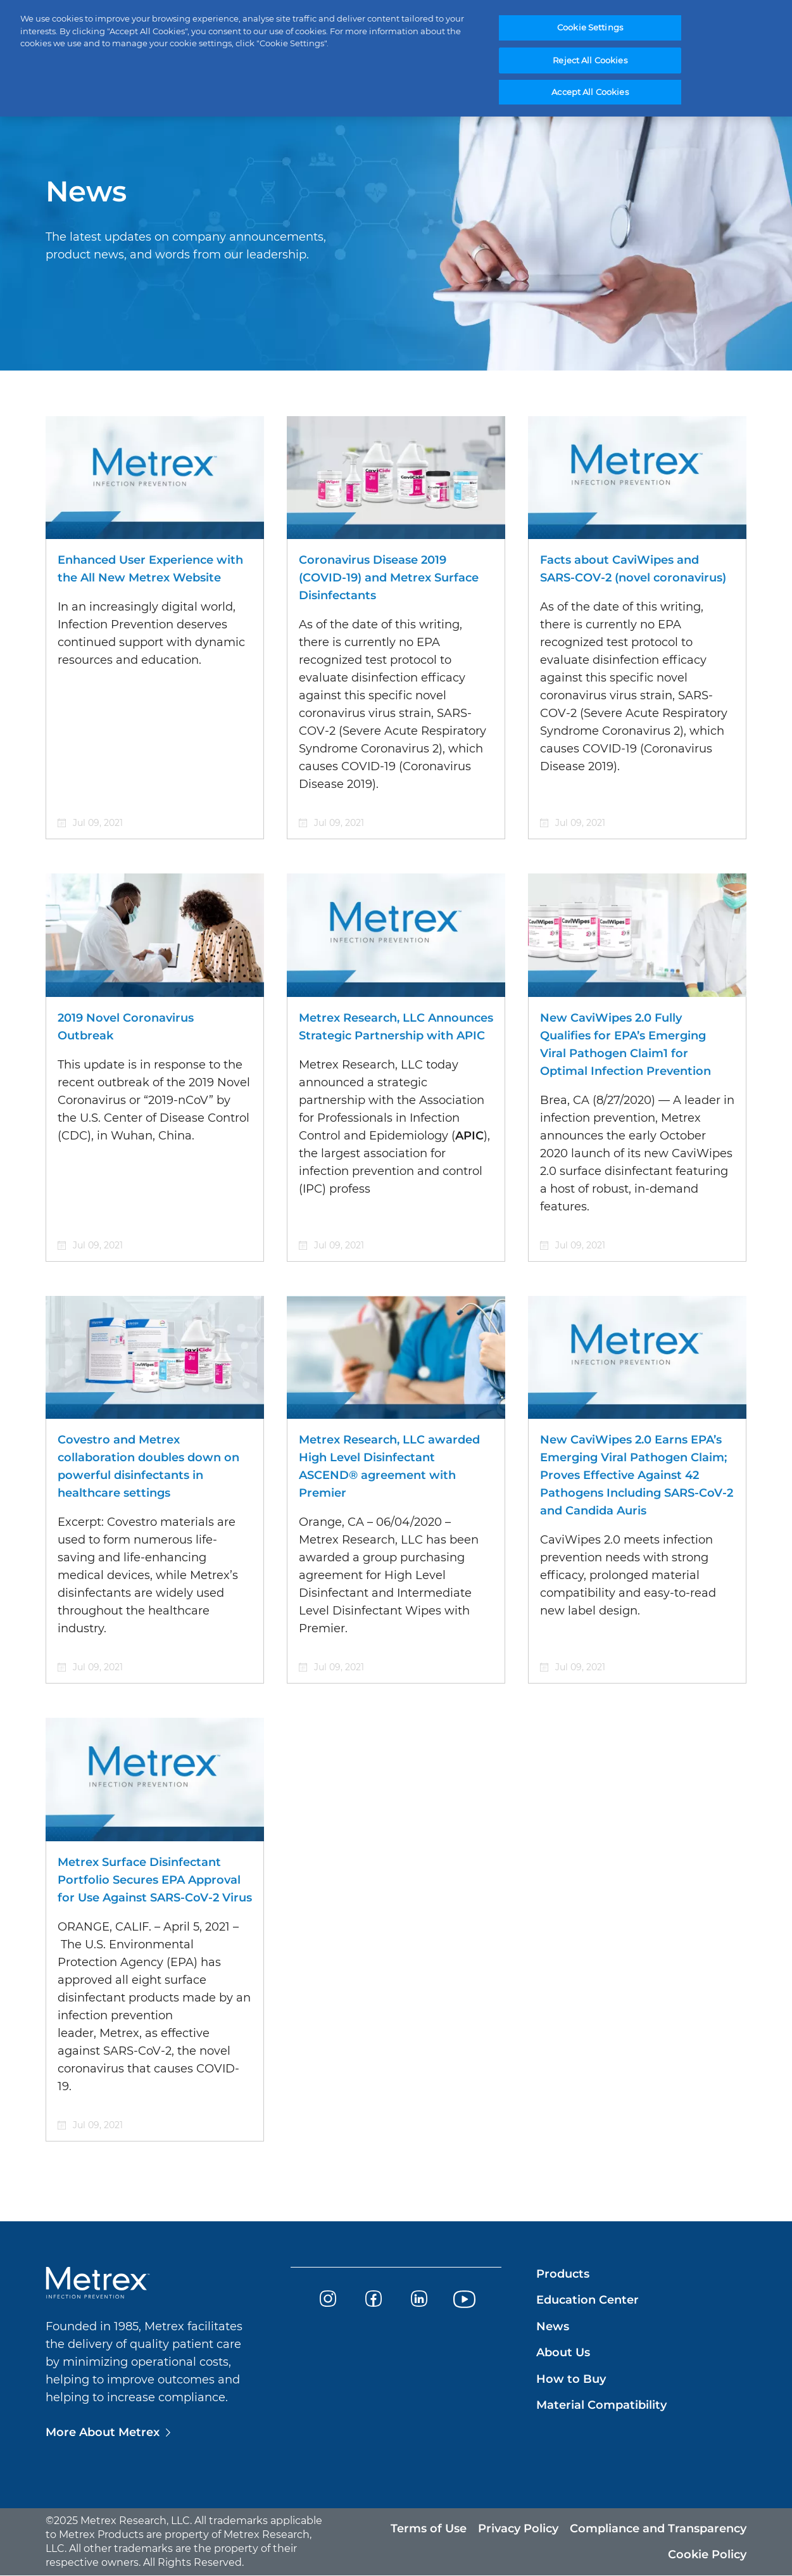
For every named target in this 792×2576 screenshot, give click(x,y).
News (552, 2326)
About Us (563, 2352)
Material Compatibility (601, 2405)
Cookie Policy (707, 2554)
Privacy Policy (518, 2528)
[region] (396, 59)
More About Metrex (103, 2432)
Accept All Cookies (589, 92)
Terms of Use (429, 2528)
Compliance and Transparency (658, 2528)
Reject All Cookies (590, 60)
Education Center (587, 2300)
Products (562, 2274)
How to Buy (571, 2379)
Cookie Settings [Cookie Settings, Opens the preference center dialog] (590, 28)
